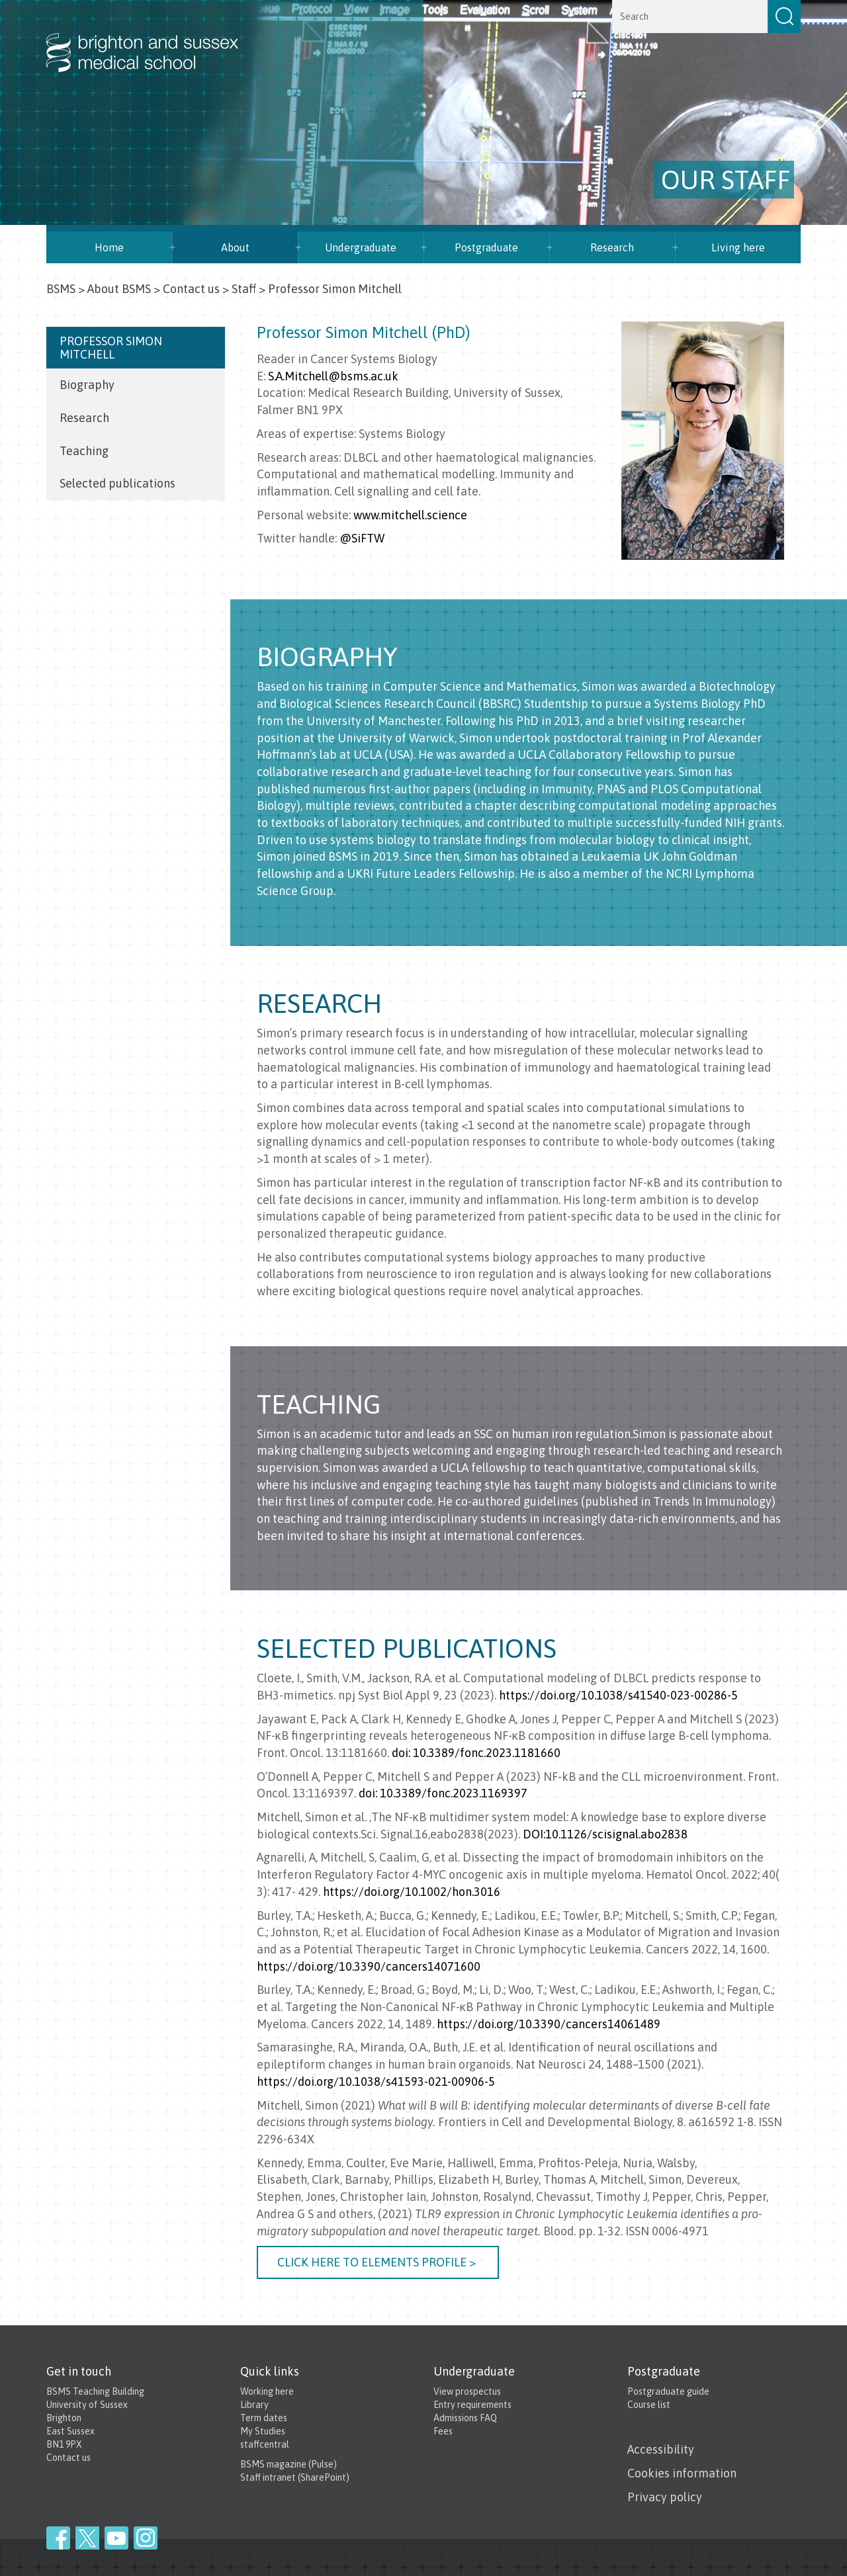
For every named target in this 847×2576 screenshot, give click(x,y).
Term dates (263, 2418)
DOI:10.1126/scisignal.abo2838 (605, 1834)
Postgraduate (486, 247)
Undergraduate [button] (360, 247)
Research (612, 247)
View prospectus (467, 2391)
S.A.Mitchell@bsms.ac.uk (333, 376)
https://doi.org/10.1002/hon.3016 (411, 1892)
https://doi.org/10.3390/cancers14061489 (548, 2024)
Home (109, 247)
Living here (738, 247)
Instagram (145, 2538)
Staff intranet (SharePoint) (294, 2477)
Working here (267, 2391)
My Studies (262, 2431)
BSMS (60, 289)
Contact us (191, 289)
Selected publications (117, 483)
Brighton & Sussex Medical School (155, 38)
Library (254, 2404)
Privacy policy (664, 2497)
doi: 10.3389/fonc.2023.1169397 (443, 1793)
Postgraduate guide (668, 2391)
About (235, 247)
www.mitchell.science (410, 515)
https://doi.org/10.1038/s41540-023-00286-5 (618, 1695)
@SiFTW (361, 538)
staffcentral (264, 2444)
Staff (244, 289)
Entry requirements (472, 2404)
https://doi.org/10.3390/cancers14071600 (368, 1966)
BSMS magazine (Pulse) (288, 2464)
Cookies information (681, 2473)
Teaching (84, 451)
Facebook (58, 2538)
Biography (87, 385)
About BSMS (119, 289)
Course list (648, 2404)
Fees (443, 2431)
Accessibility (660, 2449)
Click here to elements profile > (377, 2262)
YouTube (116, 2538)
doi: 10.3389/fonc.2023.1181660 (476, 1753)
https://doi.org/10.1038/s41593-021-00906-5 (376, 2081)
